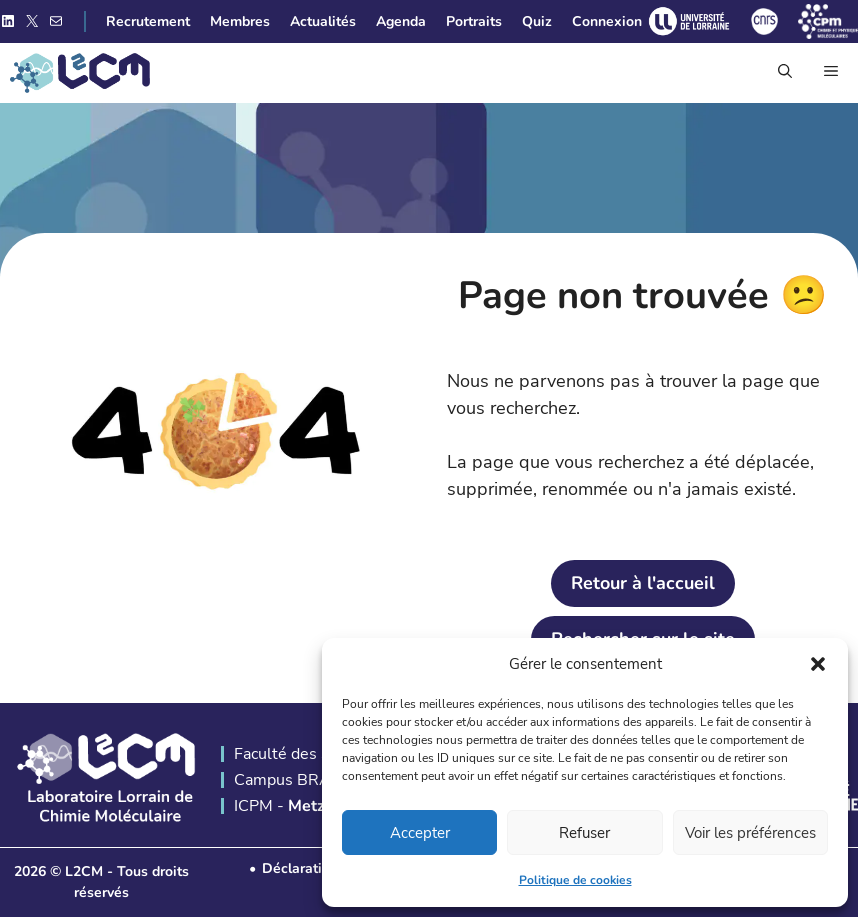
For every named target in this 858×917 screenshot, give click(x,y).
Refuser (584, 833)
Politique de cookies (575, 880)
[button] (818, 664)
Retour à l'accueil (643, 583)
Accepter (420, 833)
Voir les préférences (750, 833)
